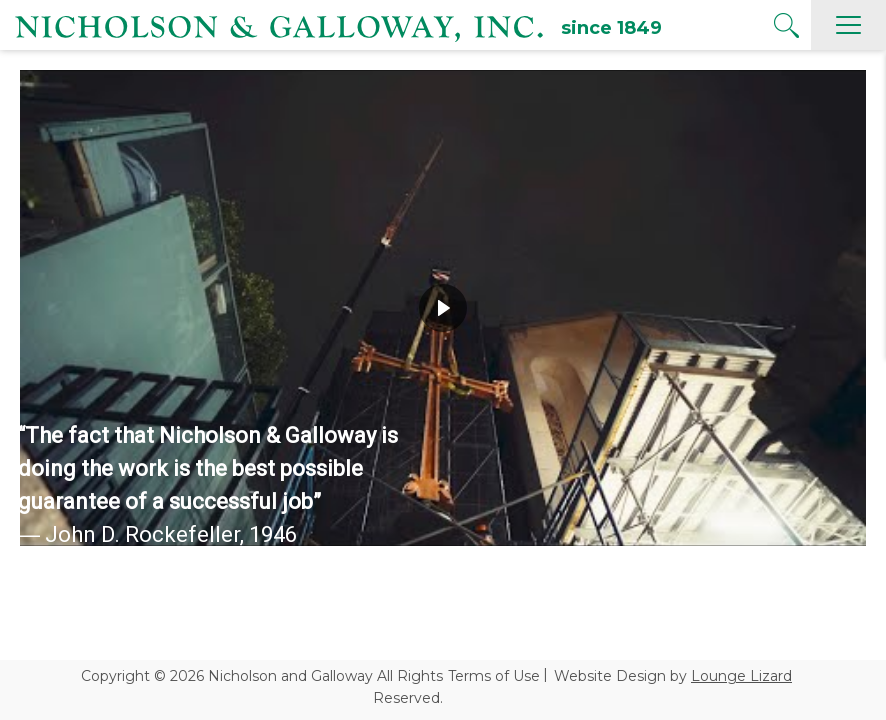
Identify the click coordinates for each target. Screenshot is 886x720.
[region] (443, 308)
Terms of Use (494, 676)
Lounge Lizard (741, 676)
